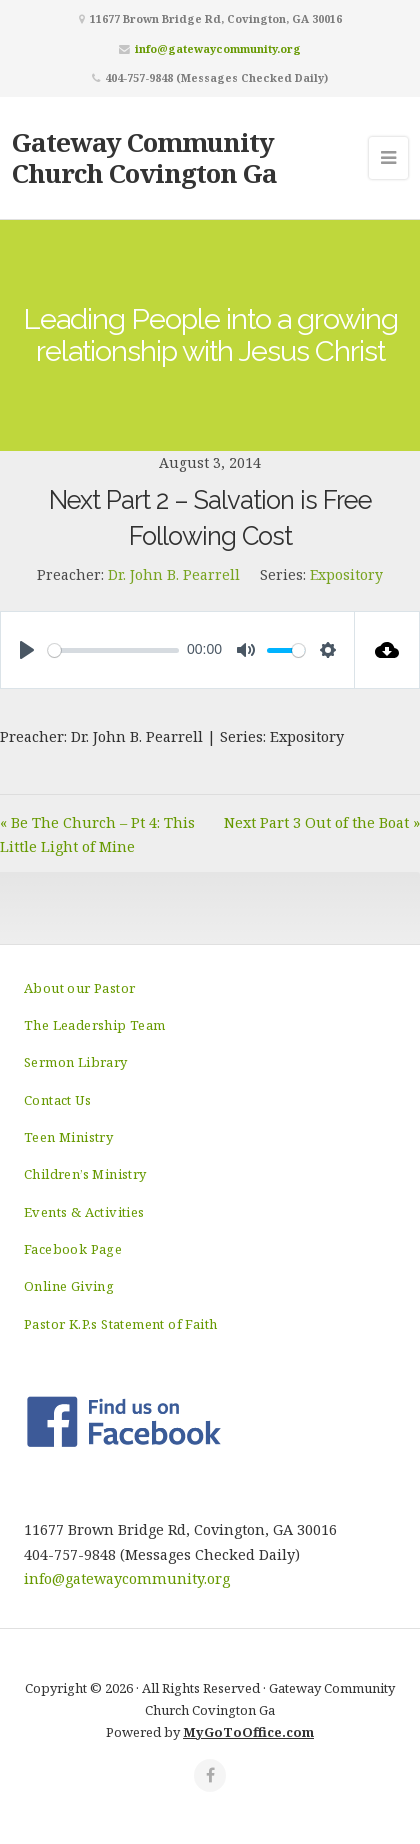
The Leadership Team (95, 1025)
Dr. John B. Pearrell (174, 574)
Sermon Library (76, 1062)
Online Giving (69, 1286)
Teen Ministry (68, 1137)
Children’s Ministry (85, 1174)
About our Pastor (79, 988)
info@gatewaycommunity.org (218, 48)
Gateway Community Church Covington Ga (144, 157)
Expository (346, 574)
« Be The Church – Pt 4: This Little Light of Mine (97, 834)
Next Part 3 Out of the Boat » (322, 822)
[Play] (27, 650)
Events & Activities (84, 1212)
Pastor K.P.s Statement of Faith (120, 1324)
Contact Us (57, 1100)
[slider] (113, 650)
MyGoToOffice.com (248, 1732)
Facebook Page (73, 1249)
